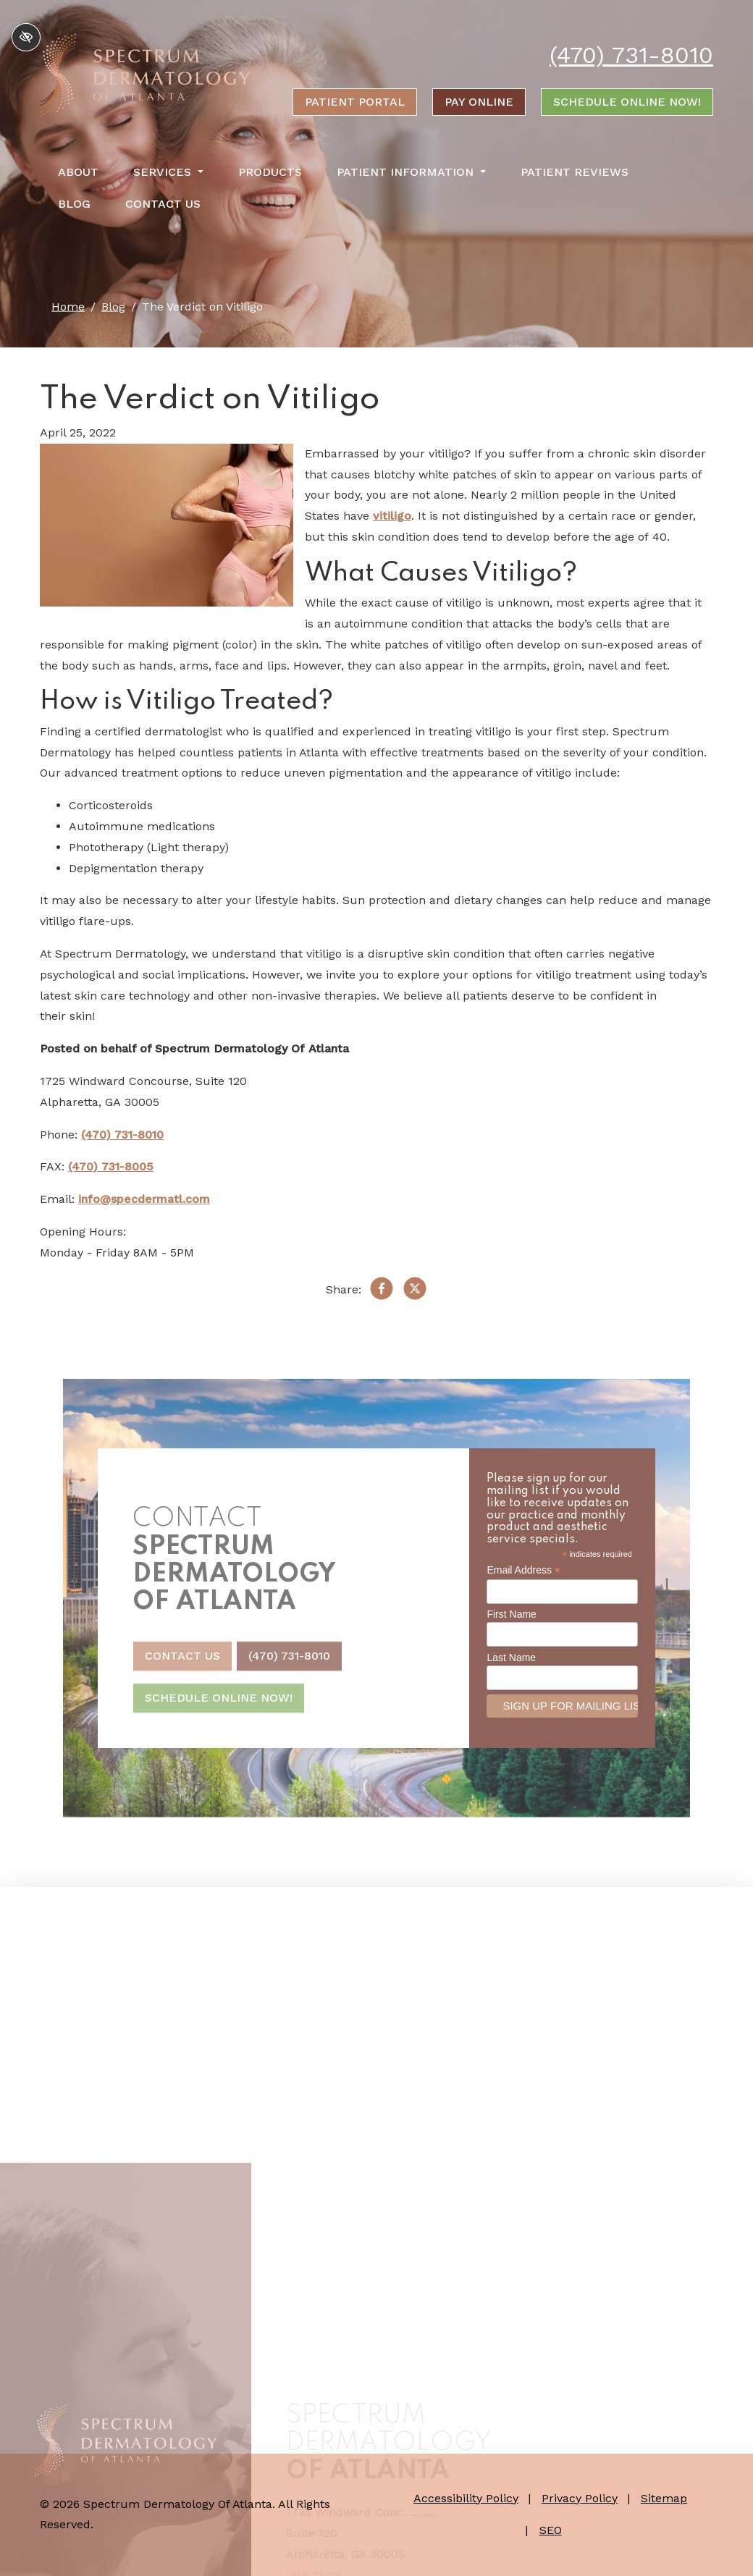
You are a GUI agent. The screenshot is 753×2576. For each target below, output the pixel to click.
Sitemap (664, 2498)
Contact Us (163, 204)
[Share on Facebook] (381, 1292)
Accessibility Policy (465, 2498)
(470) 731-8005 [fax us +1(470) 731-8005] (110, 1166)
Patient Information (411, 172)
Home (68, 306)
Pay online (479, 102)
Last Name (511, 1657)
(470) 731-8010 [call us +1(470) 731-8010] (631, 55)
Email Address (523, 1570)
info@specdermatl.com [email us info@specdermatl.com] (144, 1199)
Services (168, 172)
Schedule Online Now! (627, 102)
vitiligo (392, 516)
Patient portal (355, 102)
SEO (550, 2530)
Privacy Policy (580, 2498)
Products (270, 172)
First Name (511, 1614)
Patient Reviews (574, 172)
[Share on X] (414, 1292)
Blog (74, 204)
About (78, 172)
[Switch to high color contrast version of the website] (26, 37)
